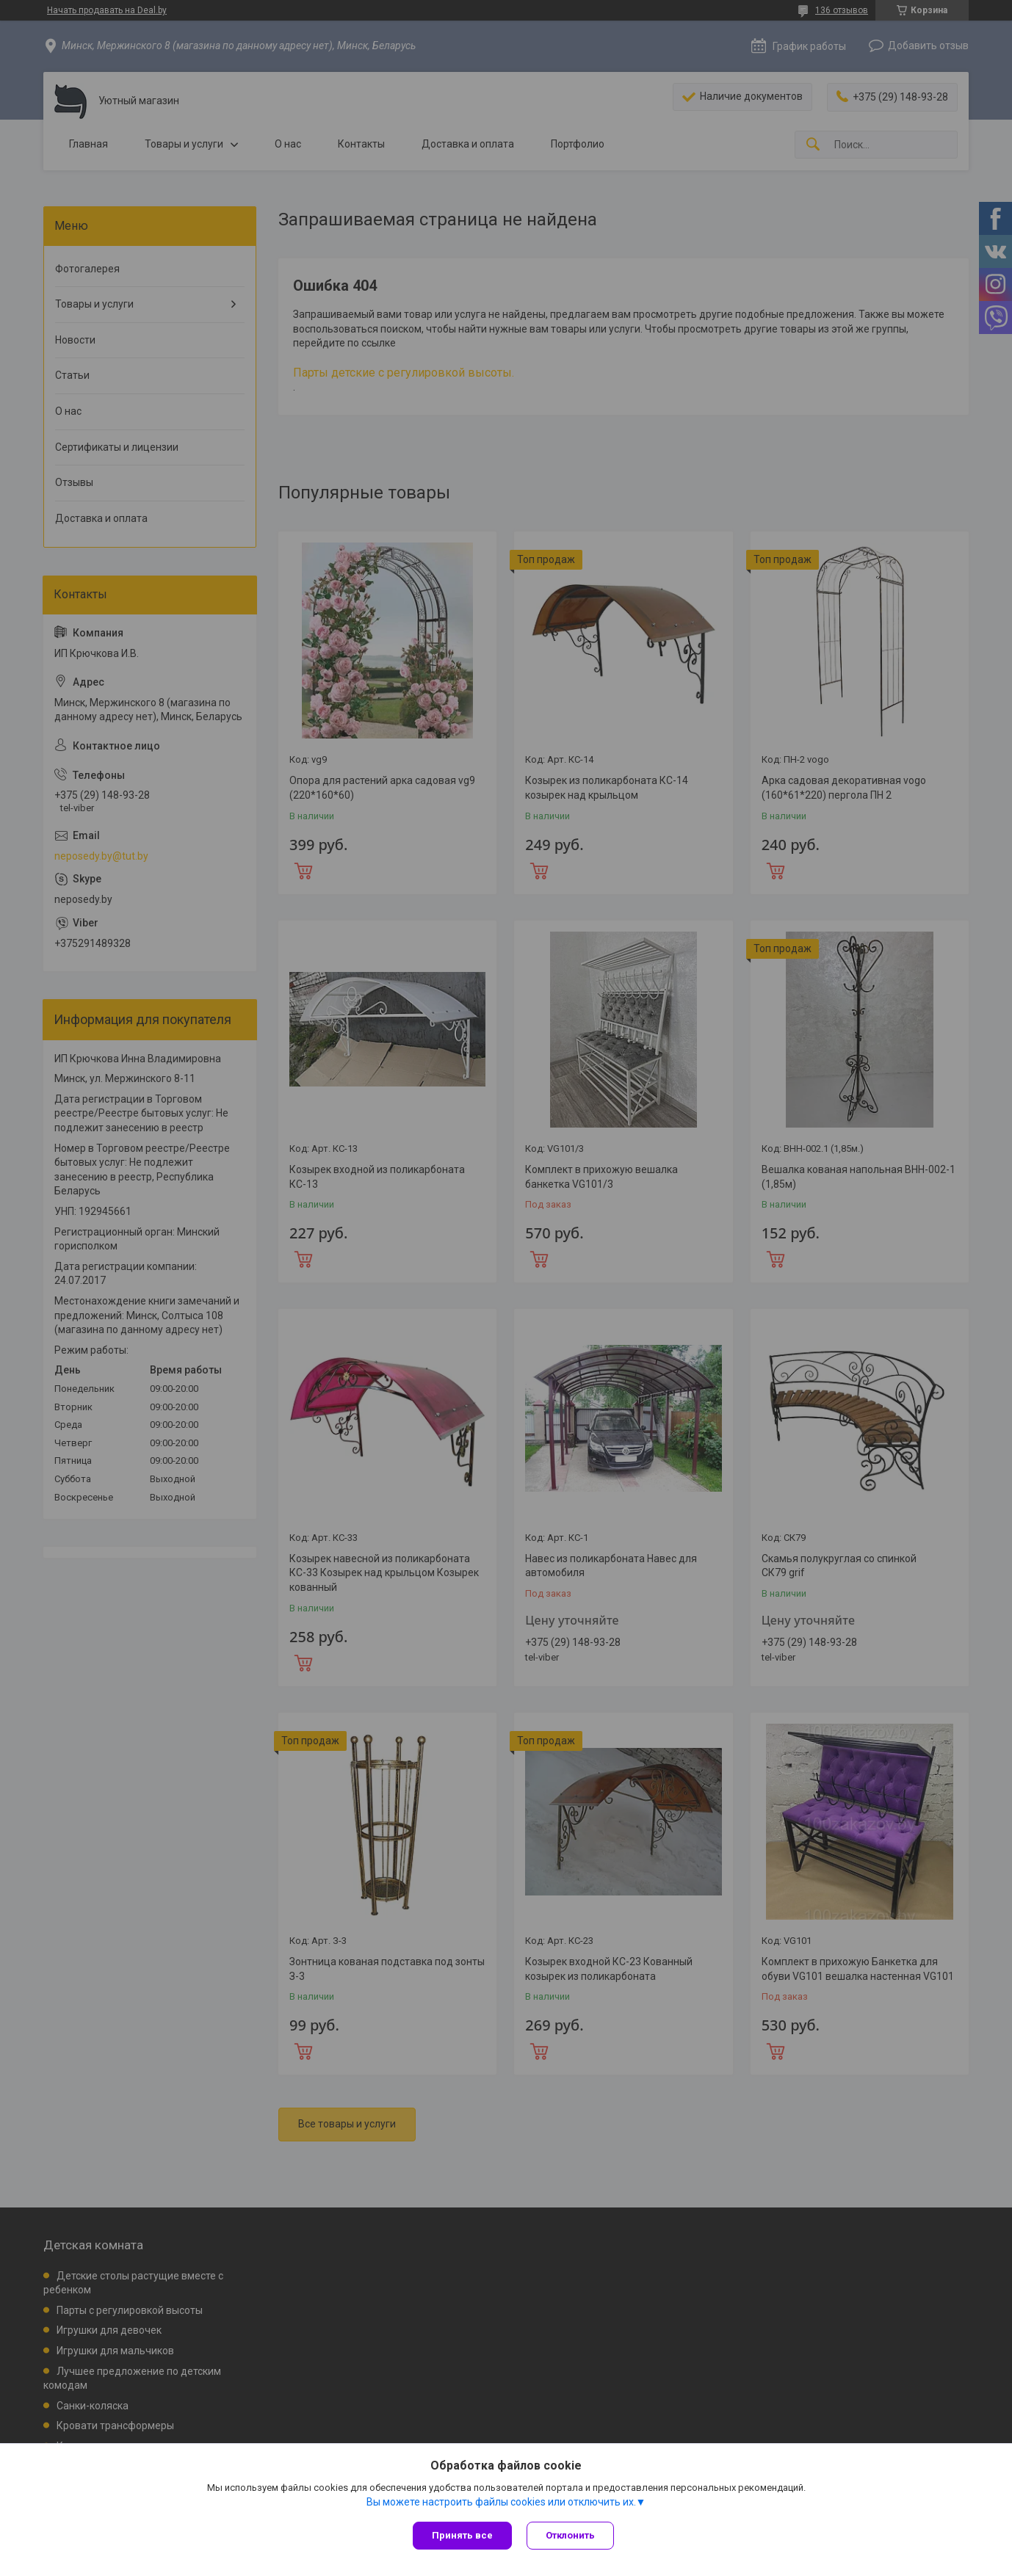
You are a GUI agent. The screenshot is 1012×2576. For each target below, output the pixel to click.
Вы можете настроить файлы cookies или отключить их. (501, 2502)
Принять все (462, 2535)
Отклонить (570, 2535)
